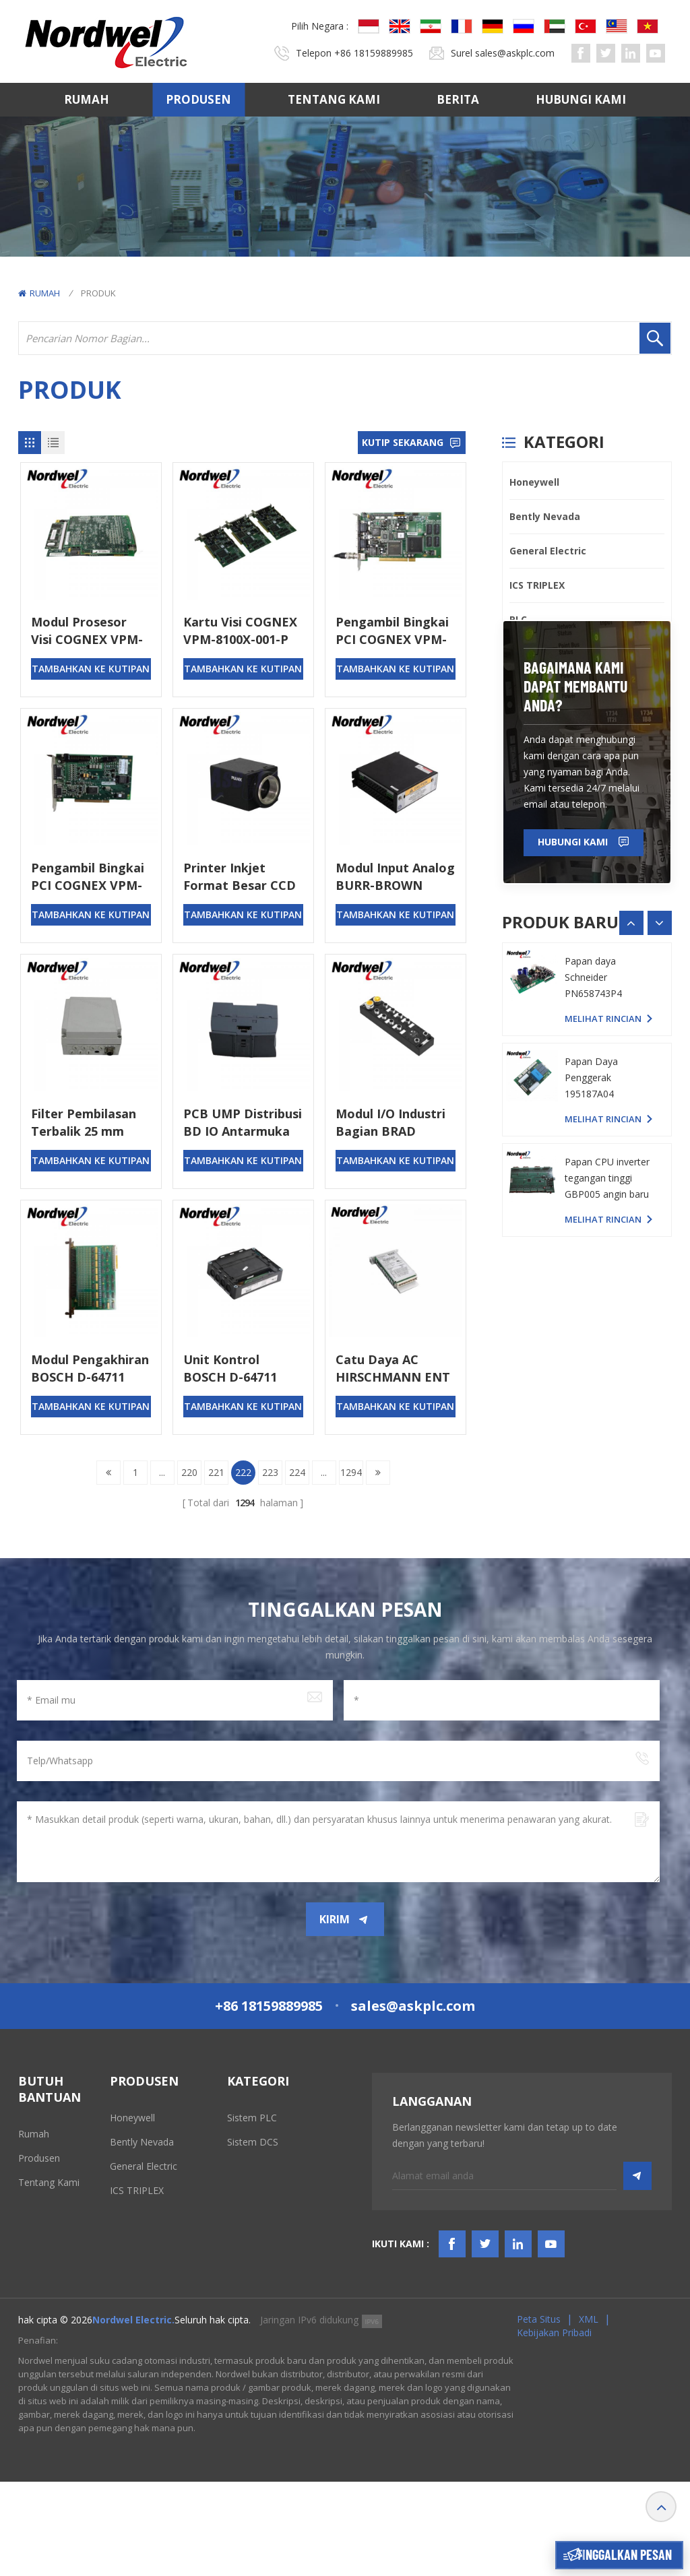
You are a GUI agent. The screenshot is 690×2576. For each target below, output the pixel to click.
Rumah (86, 99)
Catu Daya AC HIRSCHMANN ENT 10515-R (393, 1368)
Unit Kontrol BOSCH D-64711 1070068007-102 (230, 1368)
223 (270, 1472)
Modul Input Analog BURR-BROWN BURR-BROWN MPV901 (395, 877)
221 (216, 1472)
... (162, 1472)
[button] (660, 1136)
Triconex (530, 653)
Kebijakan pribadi (554, 2426)
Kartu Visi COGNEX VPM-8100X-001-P (240, 630)
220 (189, 1472)
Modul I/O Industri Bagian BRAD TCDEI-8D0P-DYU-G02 (390, 1122)
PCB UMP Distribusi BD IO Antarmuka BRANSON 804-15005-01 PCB (242, 1122)
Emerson (530, 722)
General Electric (547, 550)
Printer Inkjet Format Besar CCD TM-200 (239, 877)
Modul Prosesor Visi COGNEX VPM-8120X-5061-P (87, 631)
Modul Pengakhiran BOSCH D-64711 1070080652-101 (90, 1368)
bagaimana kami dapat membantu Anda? (576, 899)
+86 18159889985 (373, 52)
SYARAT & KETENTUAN (46, 2260)
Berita (458, 99)
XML (588, 2413)
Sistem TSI (250, 2166)
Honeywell (534, 482)
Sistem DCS (252, 2141)
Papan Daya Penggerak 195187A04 (591, 1375)
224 (297, 1472)
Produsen (198, 99)
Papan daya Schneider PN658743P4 (593, 1274)
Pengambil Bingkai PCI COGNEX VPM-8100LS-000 (87, 877)
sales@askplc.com (515, 52)
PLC (518, 619)
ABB (518, 688)
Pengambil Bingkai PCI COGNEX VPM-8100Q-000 (392, 631)
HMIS (239, 2190)
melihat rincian (603, 1216)
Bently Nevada (544, 516)
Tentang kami (334, 99)
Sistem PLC (252, 2117)
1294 (351, 1472)
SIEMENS (529, 756)
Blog (28, 2290)
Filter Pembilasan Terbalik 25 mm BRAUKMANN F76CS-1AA (83, 1122)
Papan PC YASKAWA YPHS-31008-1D (609, 1182)
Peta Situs (539, 2413)
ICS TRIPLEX (537, 585)
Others (526, 791)
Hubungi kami (581, 99)
